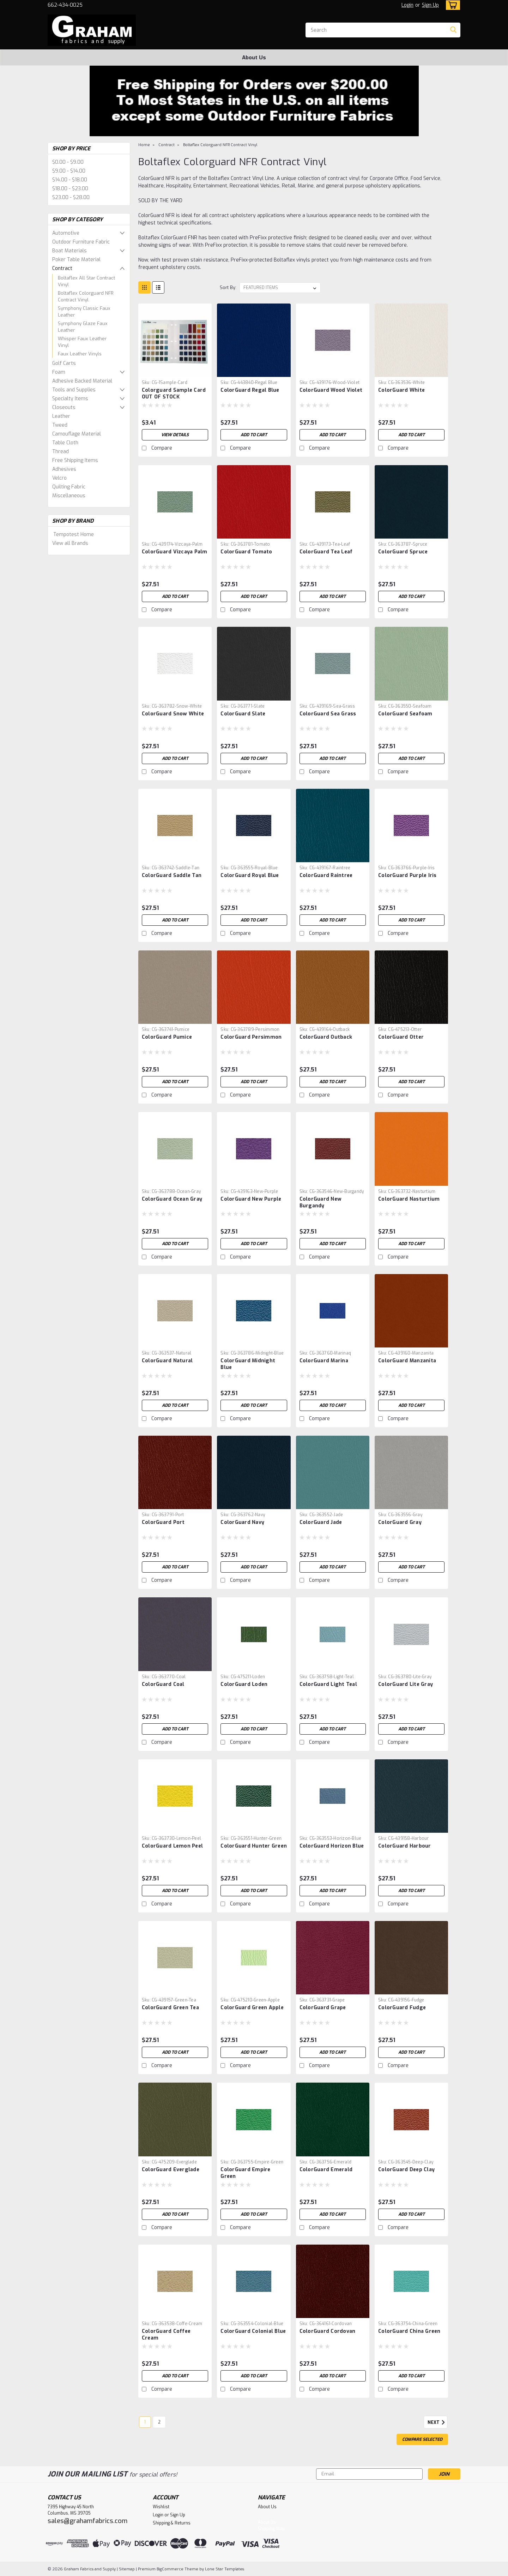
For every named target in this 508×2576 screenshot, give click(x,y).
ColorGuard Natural (167, 1360)
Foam (58, 372)
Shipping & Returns (171, 2523)
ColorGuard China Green (409, 2331)
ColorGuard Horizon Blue (332, 1846)
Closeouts (63, 407)
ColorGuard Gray (400, 1522)
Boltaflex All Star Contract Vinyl (86, 281)
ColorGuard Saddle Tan (171, 875)
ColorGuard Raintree (326, 875)
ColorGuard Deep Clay (406, 2169)
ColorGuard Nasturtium (409, 1199)
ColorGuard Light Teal (328, 1684)
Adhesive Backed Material (82, 381)
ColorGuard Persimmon (251, 1037)
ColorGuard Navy (242, 1522)
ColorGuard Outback (326, 1037)
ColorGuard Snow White (173, 713)
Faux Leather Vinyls (80, 354)
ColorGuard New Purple (250, 1199)
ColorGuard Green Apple (252, 2007)
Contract (62, 268)
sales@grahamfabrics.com (87, 2521)
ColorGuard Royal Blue (249, 875)
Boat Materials (69, 250)
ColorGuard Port (163, 1522)
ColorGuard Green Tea (170, 2007)
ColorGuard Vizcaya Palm (174, 551)
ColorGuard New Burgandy (321, 1202)
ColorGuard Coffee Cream (166, 2334)
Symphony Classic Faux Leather (84, 311)
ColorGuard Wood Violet (331, 390)
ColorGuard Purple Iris (407, 875)
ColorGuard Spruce (403, 551)
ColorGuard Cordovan (328, 2331)
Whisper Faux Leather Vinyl (82, 342)
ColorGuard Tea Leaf (326, 551)
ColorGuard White (401, 390)
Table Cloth (65, 442)
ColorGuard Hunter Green (253, 1846)
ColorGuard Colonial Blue (253, 2331)
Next (437, 2422)
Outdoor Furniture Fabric (81, 242)
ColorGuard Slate (242, 713)
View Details (175, 435)
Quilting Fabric (68, 487)
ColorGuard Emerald (326, 2169)
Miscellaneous (68, 495)
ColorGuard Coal (163, 1684)
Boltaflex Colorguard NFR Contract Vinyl (86, 296)
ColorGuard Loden (243, 1684)
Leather (61, 416)
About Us (254, 57)
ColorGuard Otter (401, 1037)
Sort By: (228, 287)
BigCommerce (170, 2569)
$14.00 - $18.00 (69, 179)
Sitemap (127, 2569)
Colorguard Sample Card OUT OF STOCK (174, 393)
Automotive (65, 233)
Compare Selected (422, 2439)
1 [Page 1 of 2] (145, 2422)
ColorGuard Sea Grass (328, 713)
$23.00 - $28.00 (71, 197)
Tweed (59, 425)
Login (407, 5)
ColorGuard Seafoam (405, 713)
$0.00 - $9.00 (68, 162)
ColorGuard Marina (324, 1360)
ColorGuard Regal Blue (249, 390)
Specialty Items (70, 398)
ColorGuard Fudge (402, 2007)
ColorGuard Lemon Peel (172, 1846)
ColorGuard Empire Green (245, 2173)
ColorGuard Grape (323, 2007)
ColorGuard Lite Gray (405, 1684)
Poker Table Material (76, 259)
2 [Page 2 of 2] (159, 2422)
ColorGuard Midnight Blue (247, 1364)
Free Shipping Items (75, 460)
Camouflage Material (76, 434)
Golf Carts (64, 363)
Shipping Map (271, 2529)
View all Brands (70, 543)
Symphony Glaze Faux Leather (83, 327)
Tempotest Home (73, 534)
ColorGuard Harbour (404, 1846)
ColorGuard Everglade (170, 2169)
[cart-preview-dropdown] (451, 5)
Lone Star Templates (224, 2569)
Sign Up (430, 5)
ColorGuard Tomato (246, 551)
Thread (60, 451)
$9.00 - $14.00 (68, 171)
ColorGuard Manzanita (407, 1360)
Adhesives (64, 469)
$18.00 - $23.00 (70, 188)
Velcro (59, 478)
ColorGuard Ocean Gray (172, 1199)
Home (144, 145)
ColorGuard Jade (321, 1522)
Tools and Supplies (74, 389)
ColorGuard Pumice (167, 1037)
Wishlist (161, 2507)
